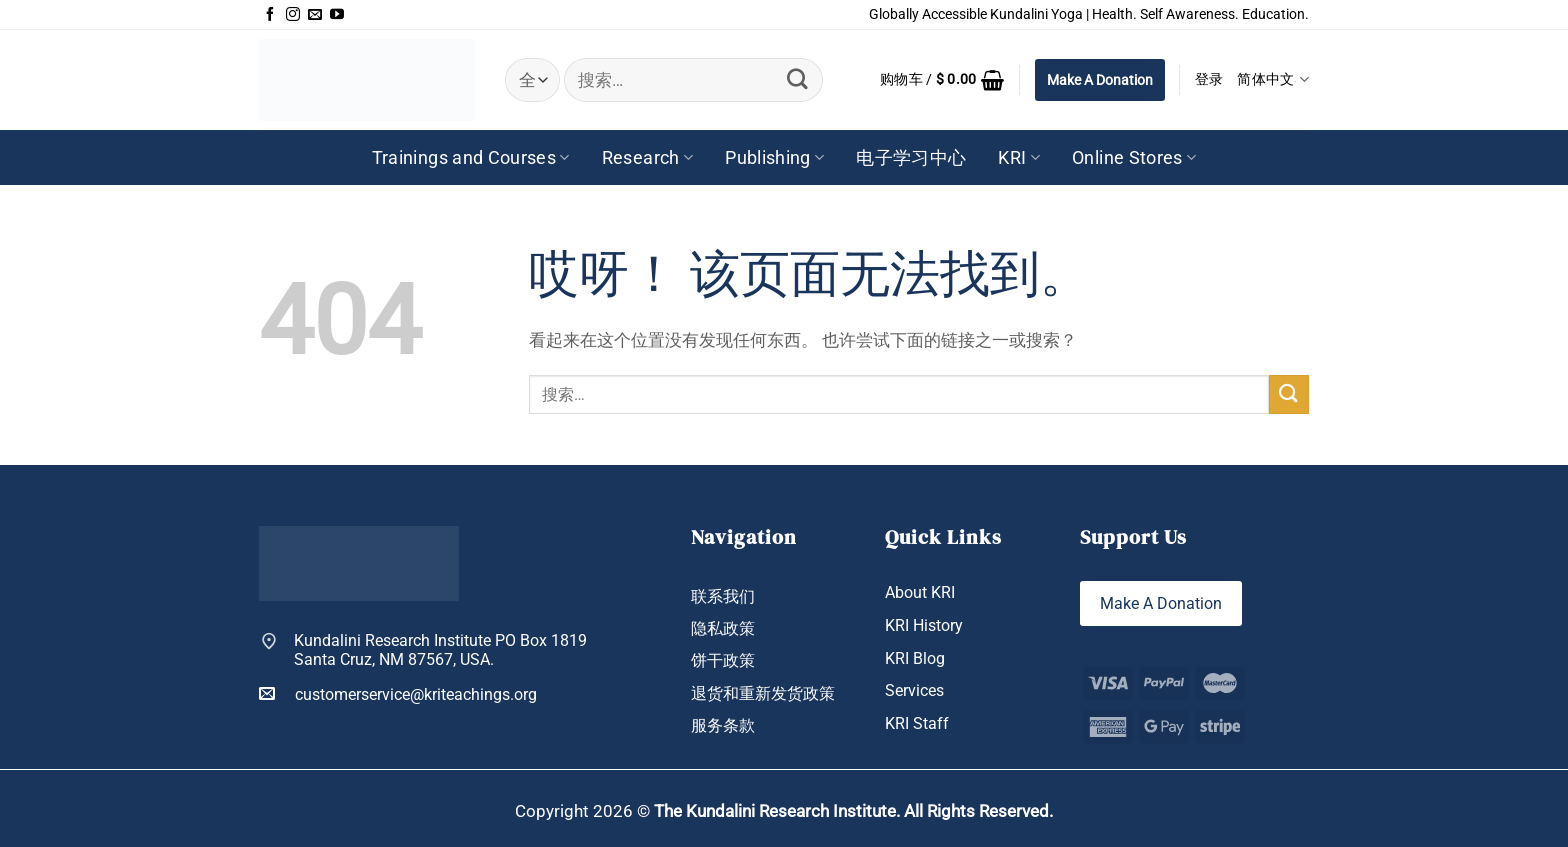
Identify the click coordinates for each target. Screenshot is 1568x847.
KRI (1019, 157)
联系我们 (723, 596)
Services (914, 690)
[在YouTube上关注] (337, 15)
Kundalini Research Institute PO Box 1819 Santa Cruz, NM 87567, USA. (440, 650)
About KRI (920, 592)
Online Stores (1134, 157)
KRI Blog (915, 658)
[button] (942, 80)
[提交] (797, 80)
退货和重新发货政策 (763, 693)
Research (647, 157)
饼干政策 (723, 660)
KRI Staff (917, 723)
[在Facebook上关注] (270, 15)
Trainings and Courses (471, 157)
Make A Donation (1100, 80)
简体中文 (1273, 79)
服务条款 (723, 725)
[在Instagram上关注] (293, 15)
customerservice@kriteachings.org (398, 694)
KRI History (924, 625)
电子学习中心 (911, 157)
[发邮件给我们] (315, 15)
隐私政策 (723, 628)
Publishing (774, 157)
